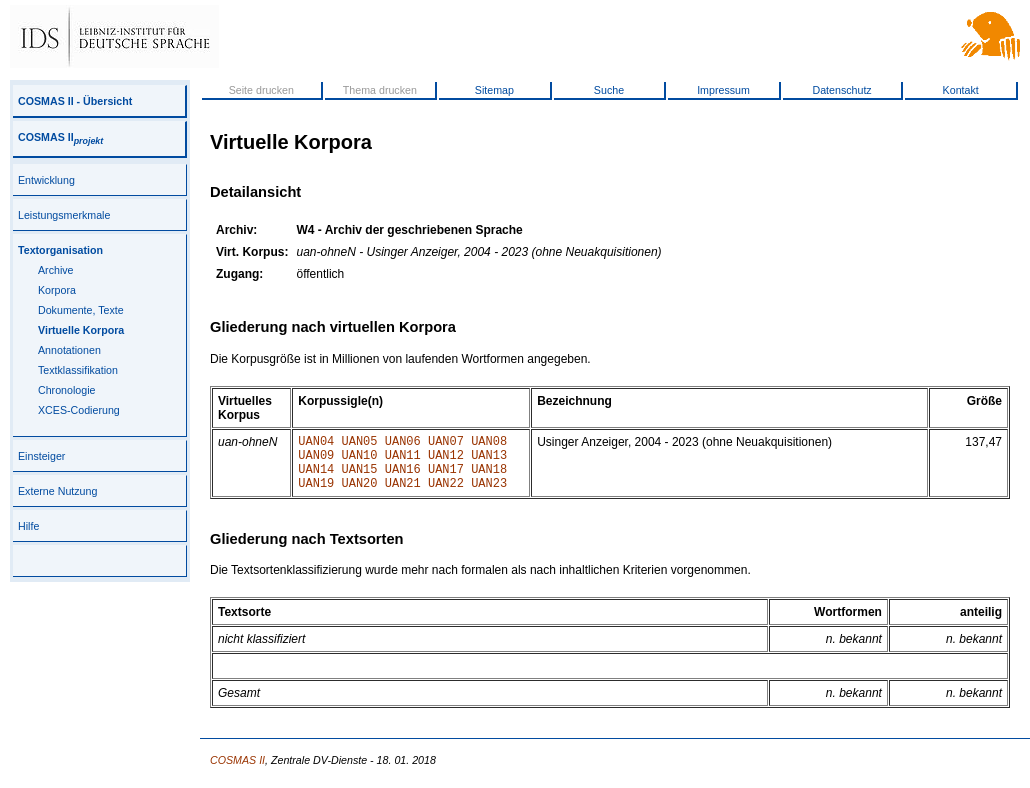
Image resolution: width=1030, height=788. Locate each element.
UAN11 (403, 460)
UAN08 (489, 443)
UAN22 (446, 494)
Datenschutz (841, 90)
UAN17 (446, 477)
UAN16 (403, 477)
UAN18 (489, 477)
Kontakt (961, 90)
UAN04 (316, 443)
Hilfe (28, 526)
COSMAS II (60, 137)
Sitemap (494, 90)
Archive (56, 270)
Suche (609, 90)
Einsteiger (41, 456)
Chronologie (66, 390)
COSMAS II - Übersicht (75, 101)
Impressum (723, 90)
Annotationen (69, 350)
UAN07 (446, 443)
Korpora (57, 290)
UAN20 (360, 494)
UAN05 (360, 443)
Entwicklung (46, 180)
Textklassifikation (78, 370)
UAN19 (316, 494)
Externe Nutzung (57, 491)
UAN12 (446, 460)
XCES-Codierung (79, 410)
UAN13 (489, 460)
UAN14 (316, 477)
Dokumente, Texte (81, 310)
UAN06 (403, 443)
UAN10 (360, 460)
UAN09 (316, 460)
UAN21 (403, 494)
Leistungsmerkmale (64, 215)
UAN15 (360, 477)
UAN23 (489, 494)
